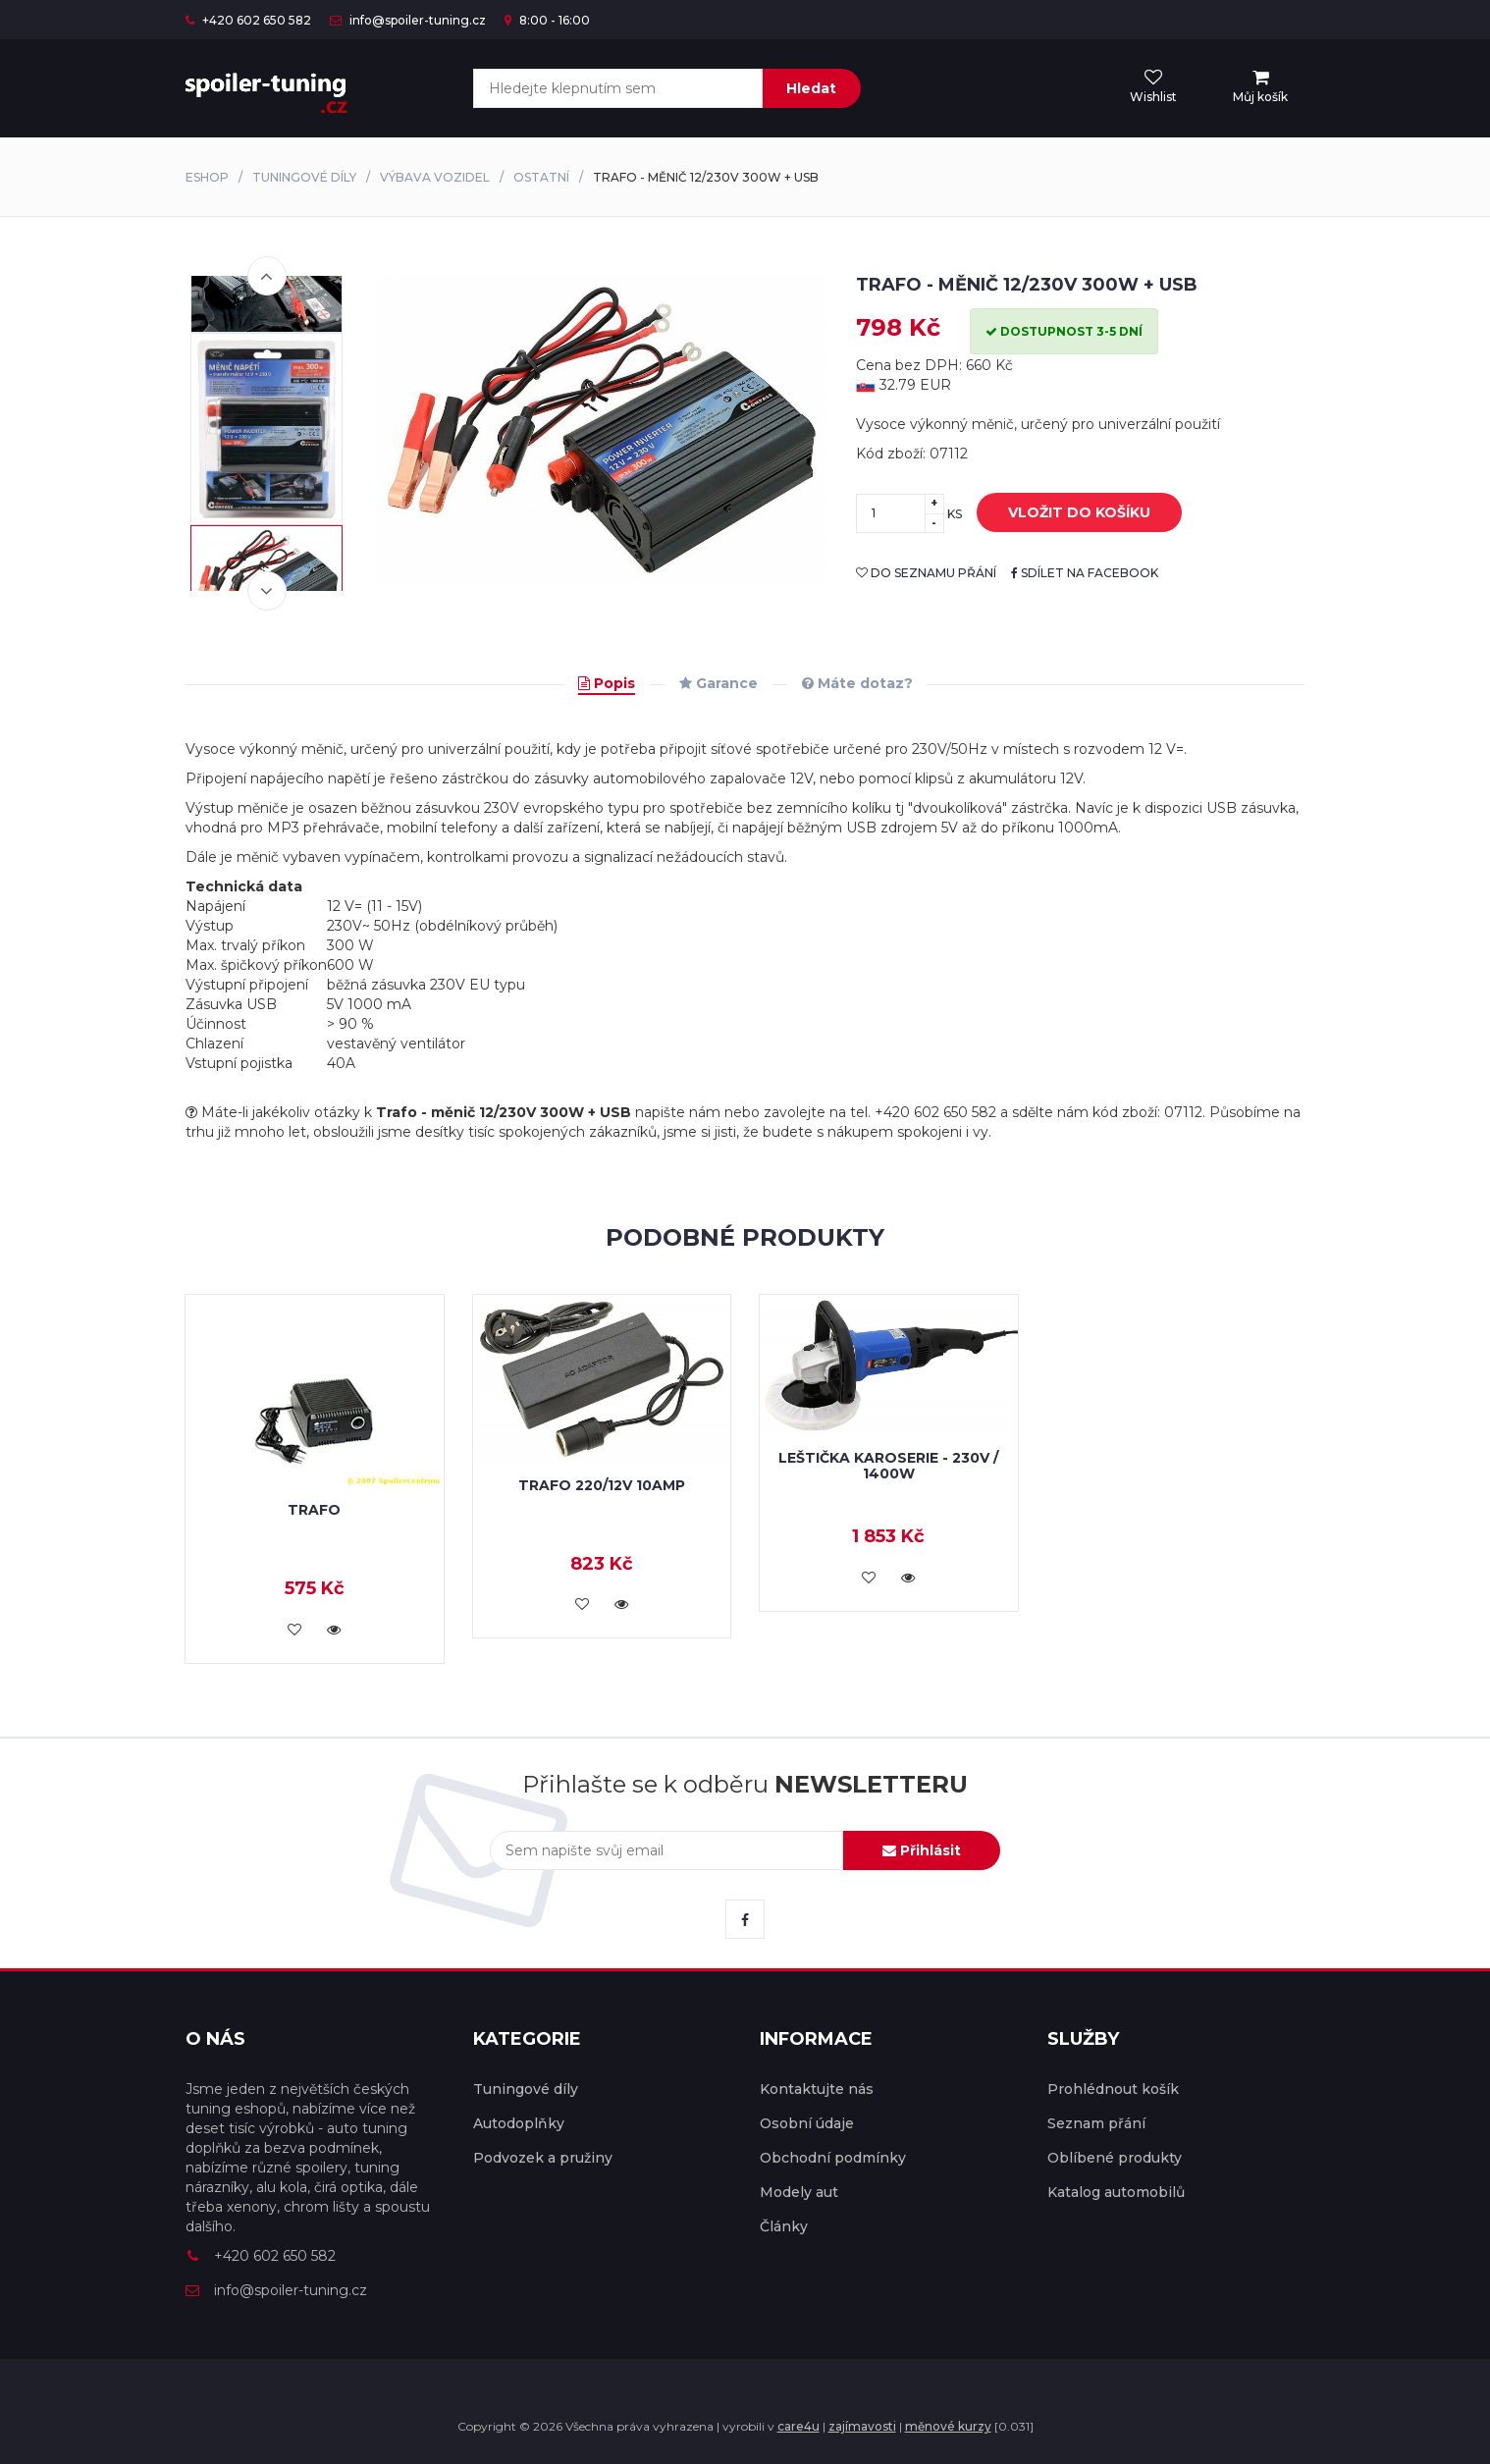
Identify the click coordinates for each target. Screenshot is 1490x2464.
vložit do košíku (1064, 513)
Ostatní (541, 177)
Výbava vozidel (435, 177)
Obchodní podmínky (833, 2158)
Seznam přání (1096, 2123)
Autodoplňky (518, 2123)
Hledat (811, 88)
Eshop (207, 177)
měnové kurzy (948, 2426)
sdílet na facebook (1084, 572)
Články (784, 2226)
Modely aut (799, 2192)
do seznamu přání (926, 572)
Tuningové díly (304, 177)
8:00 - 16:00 (547, 20)
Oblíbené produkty (1114, 2158)
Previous (267, 275)
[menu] (1260, 87)
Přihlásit (921, 1850)
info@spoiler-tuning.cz (408, 20)
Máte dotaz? (857, 683)
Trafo (314, 1510)
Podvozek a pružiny (542, 2158)
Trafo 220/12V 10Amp (601, 1485)
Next (267, 591)
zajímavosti (862, 2426)
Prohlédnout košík (1113, 2089)
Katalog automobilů (1116, 2192)
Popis (606, 683)
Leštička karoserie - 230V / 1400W (888, 1465)
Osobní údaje (807, 2123)
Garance (718, 683)
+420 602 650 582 (248, 20)
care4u (798, 2426)
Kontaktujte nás (817, 2089)
